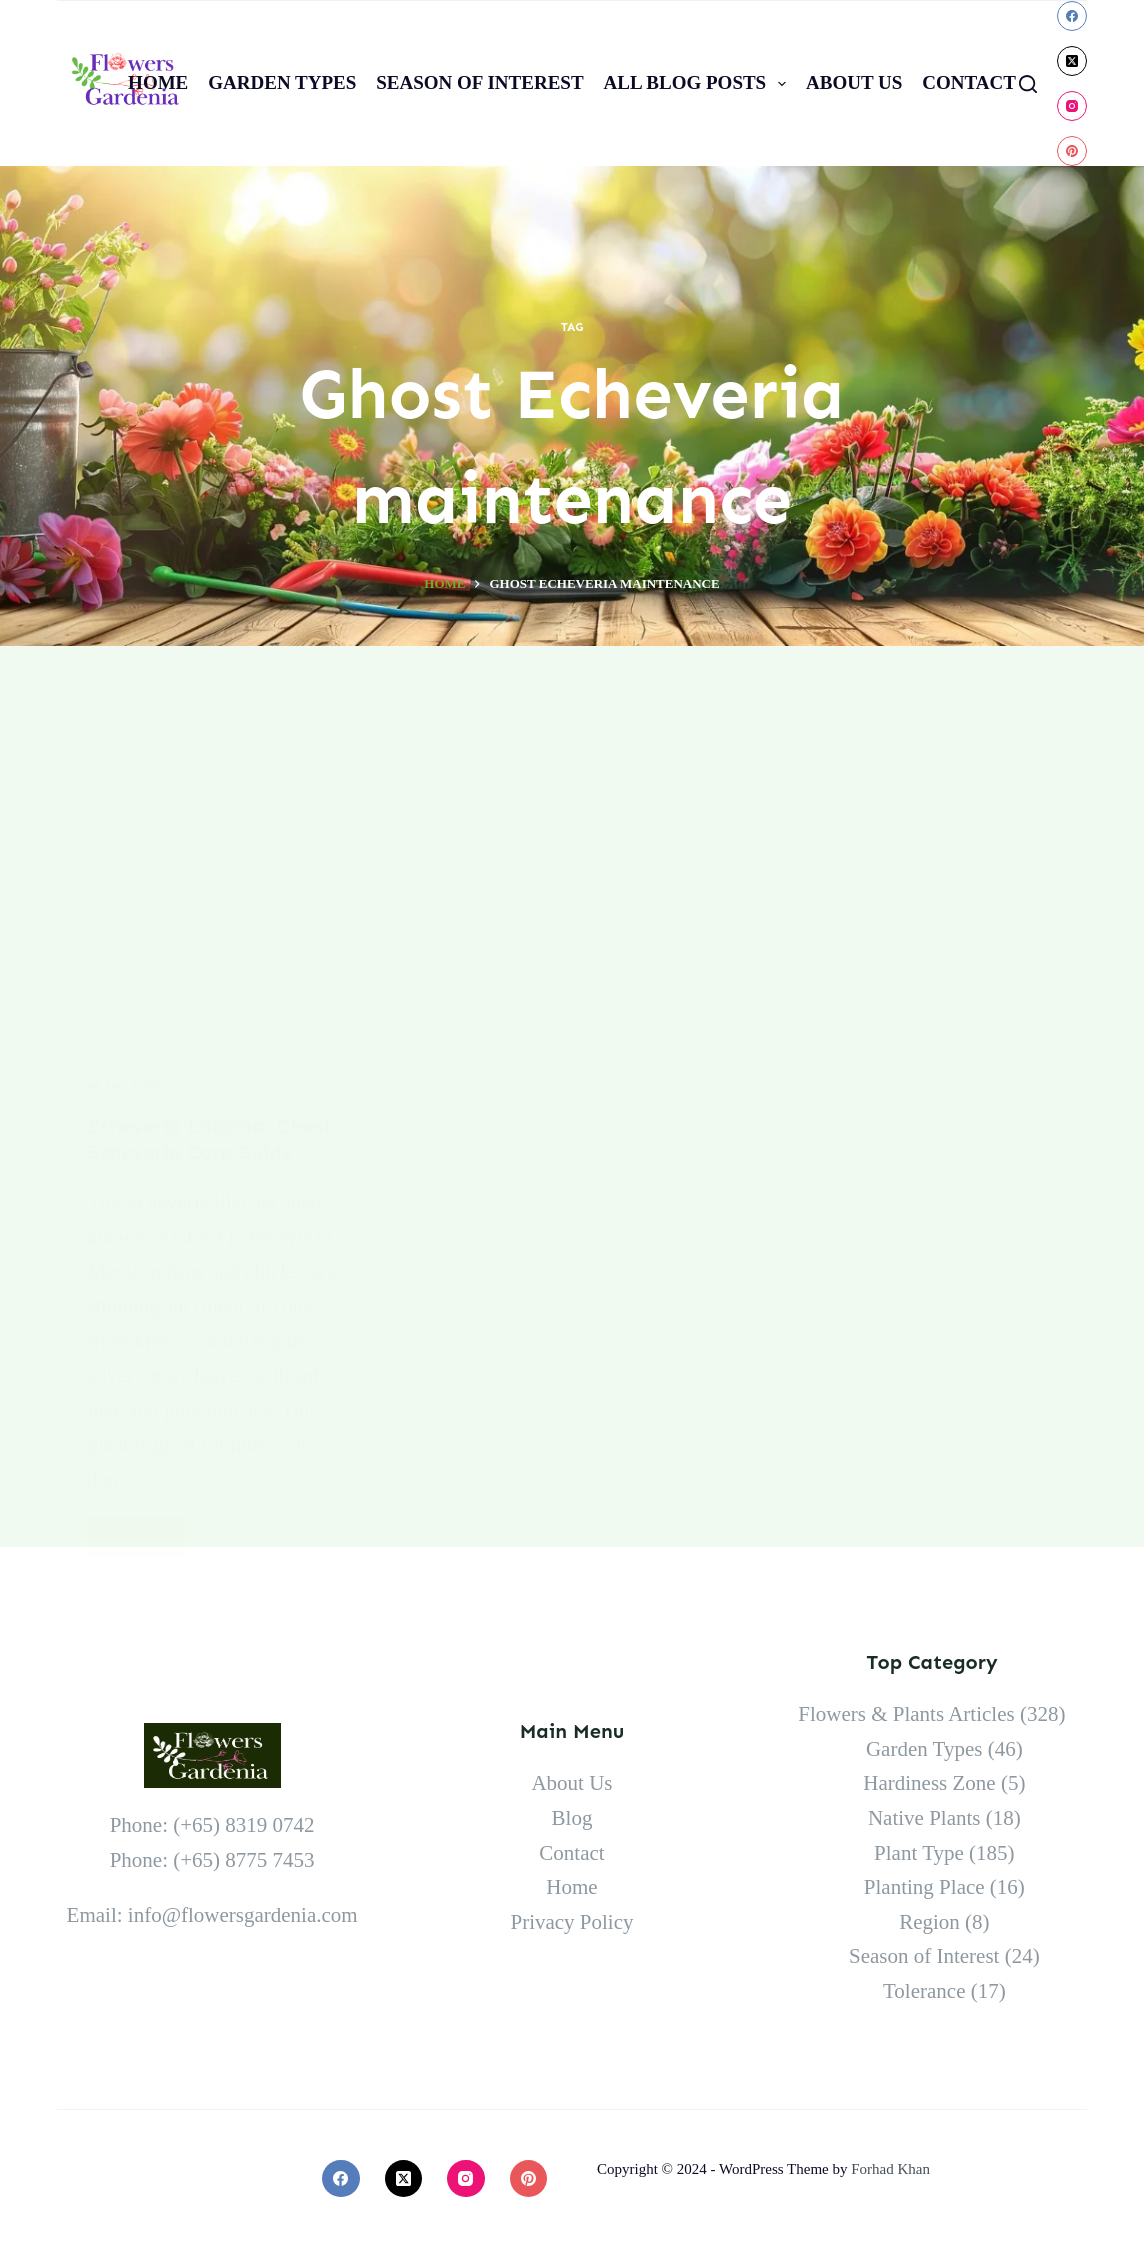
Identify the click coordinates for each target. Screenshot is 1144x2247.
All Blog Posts (699, 84)
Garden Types (282, 82)
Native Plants (924, 1818)
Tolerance (924, 1991)
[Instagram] (1072, 106)
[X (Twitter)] (1072, 61)
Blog (572, 1818)
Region (929, 1922)
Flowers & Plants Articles (906, 1714)
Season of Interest (479, 82)
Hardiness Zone (929, 1783)
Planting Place (924, 1887)
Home (158, 82)
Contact (969, 82)
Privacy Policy (571, 1922)
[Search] (1028, 84)
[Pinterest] (1072, 151)
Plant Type (919, 1853)
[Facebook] (1072, 16)
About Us (854, 82)
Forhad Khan (890, 2169)
